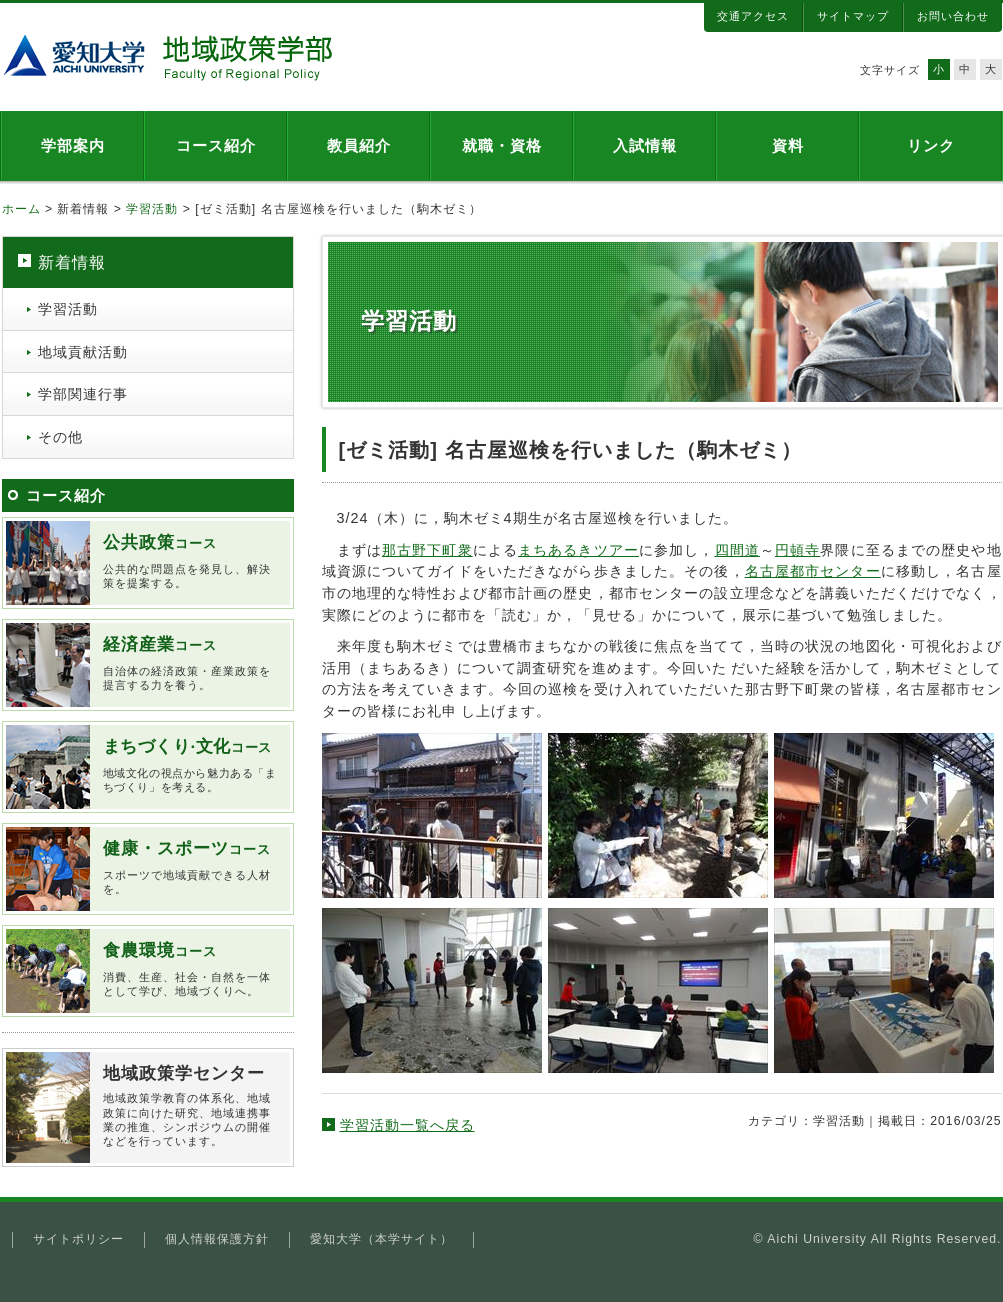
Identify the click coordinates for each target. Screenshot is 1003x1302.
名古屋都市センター (813, 571)
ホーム (21, 209)
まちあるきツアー (578, 550)
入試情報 (645, 145)
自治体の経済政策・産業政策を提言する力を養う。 (190, 663)
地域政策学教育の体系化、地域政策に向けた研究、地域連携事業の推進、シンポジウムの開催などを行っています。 (190, 1105)
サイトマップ (853, 16)
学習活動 (152, 209)
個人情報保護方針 (217, 1239)
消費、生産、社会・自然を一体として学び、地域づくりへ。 (190, 969)
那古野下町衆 (427, 550)
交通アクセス (753, 16)
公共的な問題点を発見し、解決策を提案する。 (190, 561)
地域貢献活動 (83, 352)
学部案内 (73, 145)
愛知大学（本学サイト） (381, 1239)
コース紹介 (216, 145)
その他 (60, 437)
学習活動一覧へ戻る (407, 1125)
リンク (931, 145)
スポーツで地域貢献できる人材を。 (190, 867)
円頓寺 (797, 550)
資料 (788, 145)
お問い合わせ (953, 16)
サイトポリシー (78, 1239)
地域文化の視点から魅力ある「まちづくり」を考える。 (190, 765)
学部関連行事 (83, 394)
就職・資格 (502, 145)
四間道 (737, 550)
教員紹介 (359, 145)
